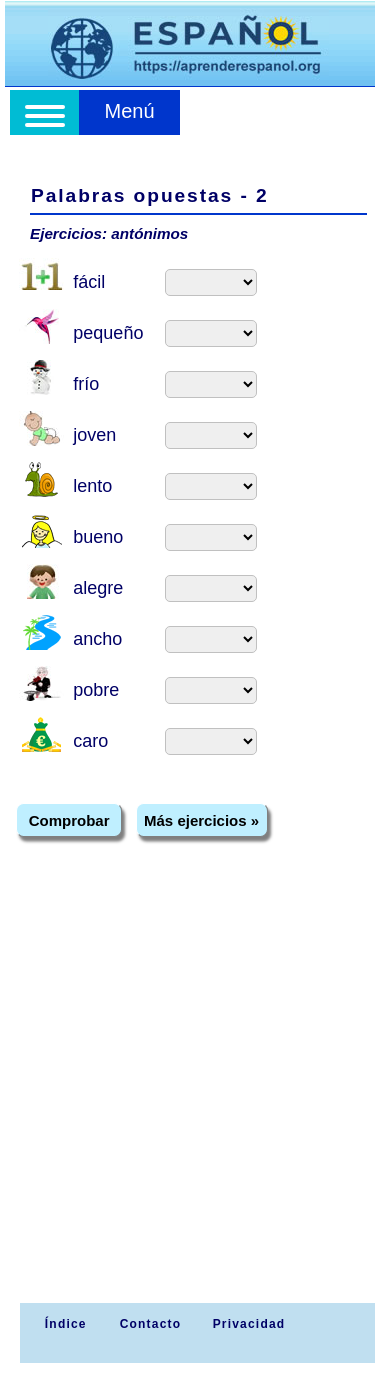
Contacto (151, 1324)
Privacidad (249, 1324)
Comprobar (69, 820)
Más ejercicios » (201, 820)
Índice (63, 1324)
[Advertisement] (187, 1105)
